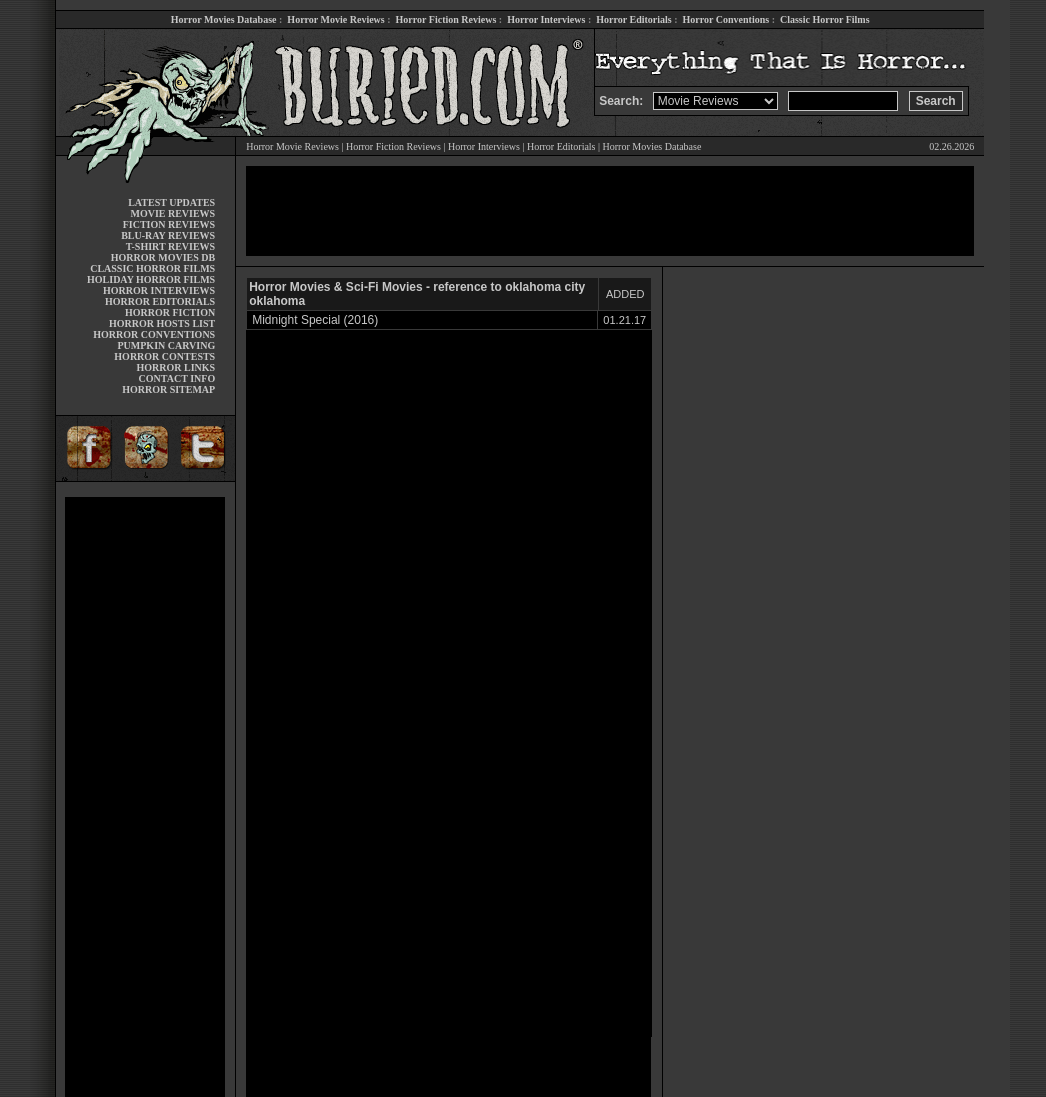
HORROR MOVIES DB (163, 257)
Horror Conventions (726, 19)
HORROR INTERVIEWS (159, 290)
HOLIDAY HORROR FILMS (151, 279)
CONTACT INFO (177, 378)
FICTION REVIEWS (169, 224)
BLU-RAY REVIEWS (168, 235)
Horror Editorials (633, 19)
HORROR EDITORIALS (160, 301)
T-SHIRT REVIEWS (170, 246)
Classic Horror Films (825, 19)
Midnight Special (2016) (315, 320)
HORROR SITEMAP (168, 389)
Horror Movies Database (224, 19)
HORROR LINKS (176, 367)
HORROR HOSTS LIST (162, 323)
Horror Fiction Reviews (446, 19)
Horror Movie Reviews (335, 19)
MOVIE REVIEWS (172, 213)
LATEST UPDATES (171, 202)
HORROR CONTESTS (164, 356)
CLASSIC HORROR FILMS (152, 268)
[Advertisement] (145, 797)
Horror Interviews (546, 19)
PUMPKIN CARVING (166, 345)
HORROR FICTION (170, 312)
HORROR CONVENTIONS (154, 334)
